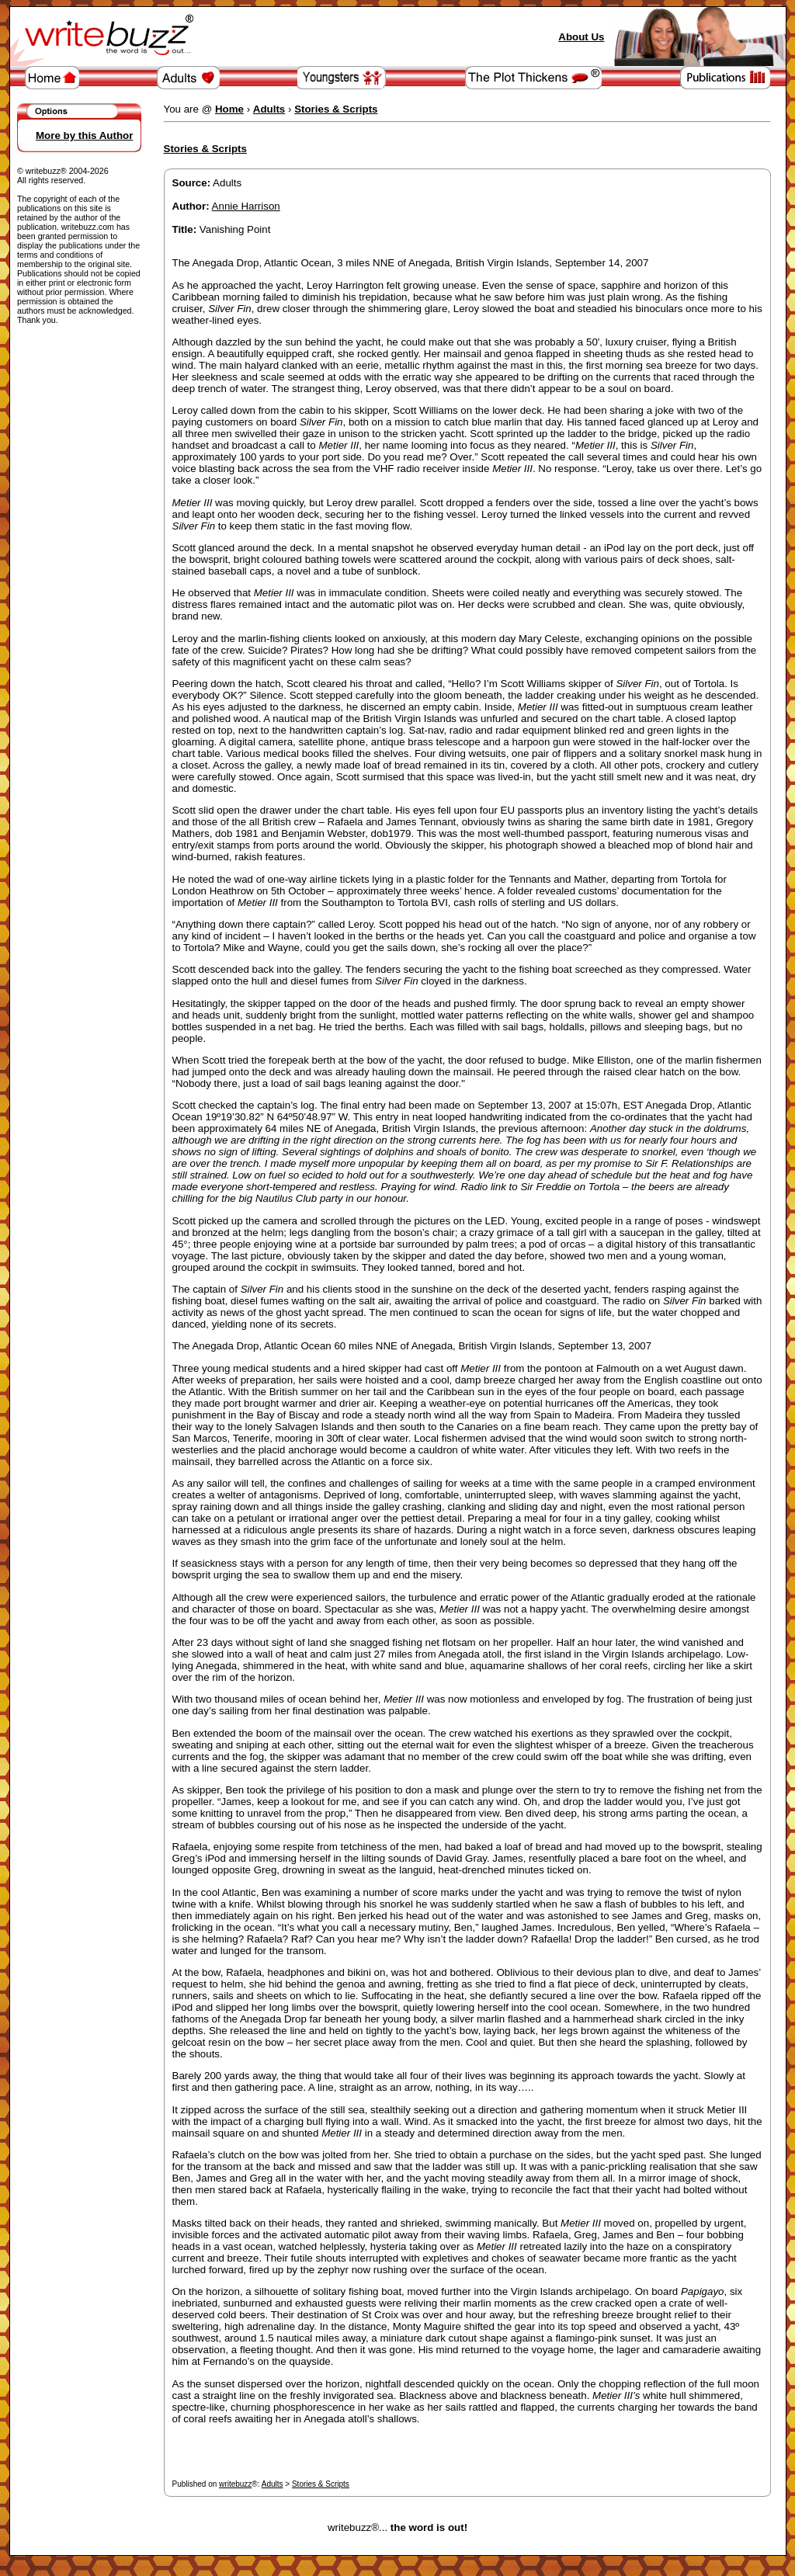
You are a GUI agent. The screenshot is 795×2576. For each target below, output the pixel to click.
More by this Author (84, 135)
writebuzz (235, 2484)
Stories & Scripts (320, 2484)
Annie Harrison (246, 206)
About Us (581, 37)
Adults (272, 2484)
